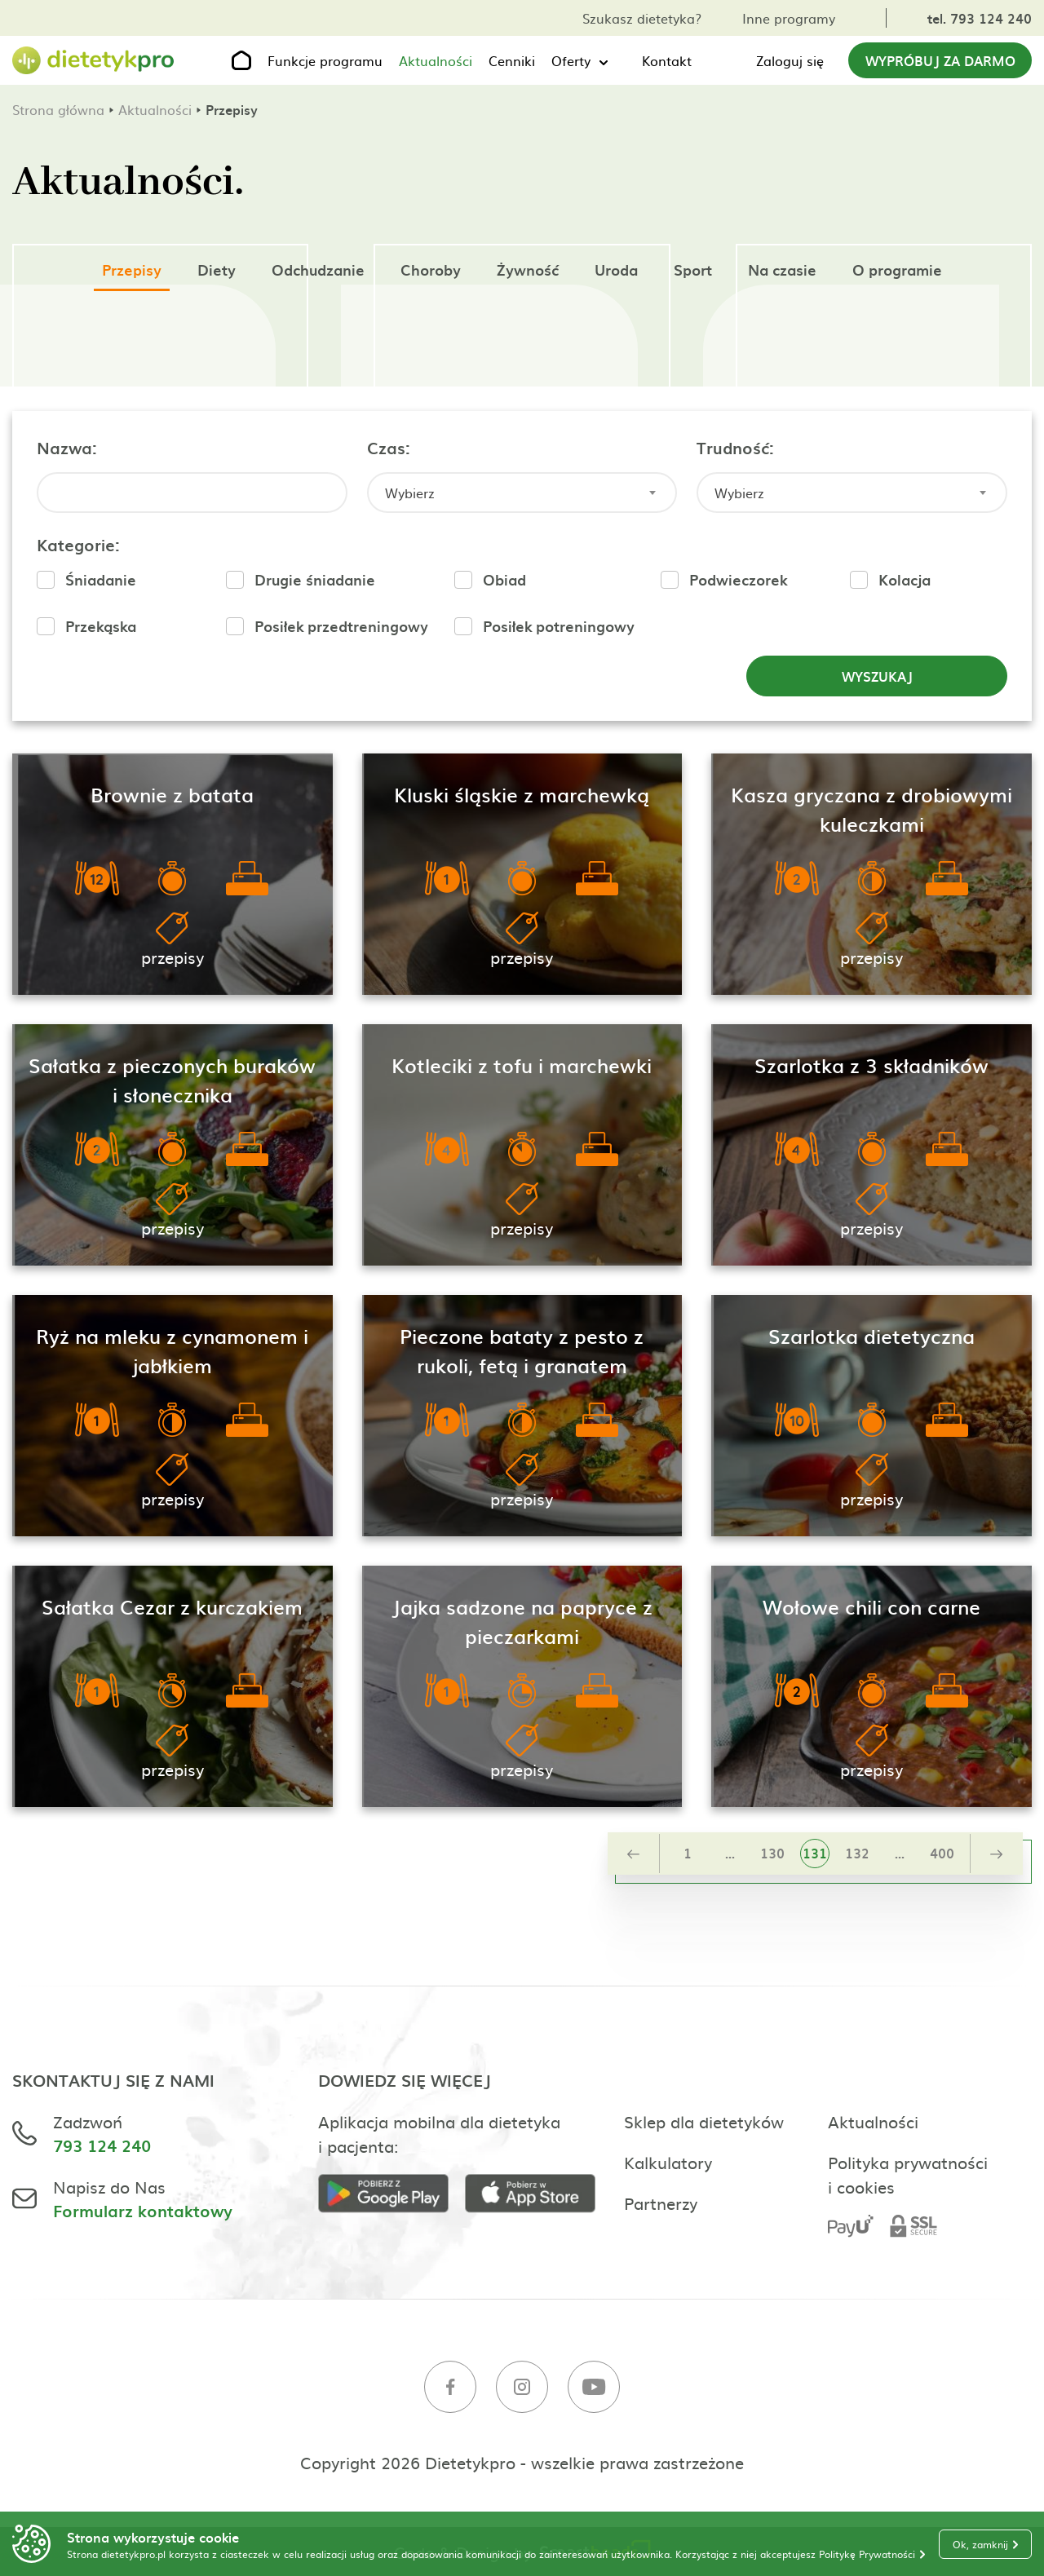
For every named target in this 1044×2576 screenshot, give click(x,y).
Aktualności (435, 60)
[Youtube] (594, 2389)
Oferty (571, 60)
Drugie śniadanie (314, 579)
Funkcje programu (325, 60)
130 (772, 1852)
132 (857, 1852)
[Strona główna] (93, 60)
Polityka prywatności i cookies (908, 2174)
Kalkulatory (668, 2162)
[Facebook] (450, 2389)
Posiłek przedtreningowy (341, 626)
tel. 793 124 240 (979, 18)
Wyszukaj (877, 676)
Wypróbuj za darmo (940, 60)
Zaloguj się (790, 60)
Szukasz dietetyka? (641, 18)
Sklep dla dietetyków (704, 2121)
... (730, 1852)
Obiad (504, 579)
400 (942, 1852)
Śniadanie (100, 579)
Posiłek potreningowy (559, 626)
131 (815, 1852)
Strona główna (58, 109)
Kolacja (904, 579)
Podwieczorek (738, 579)
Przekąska (100, 626)
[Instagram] (522, 2389)
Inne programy (788, 18)
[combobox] (522, 492)
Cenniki (512, 60)
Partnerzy (660, 2202)
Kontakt (667, 60)
